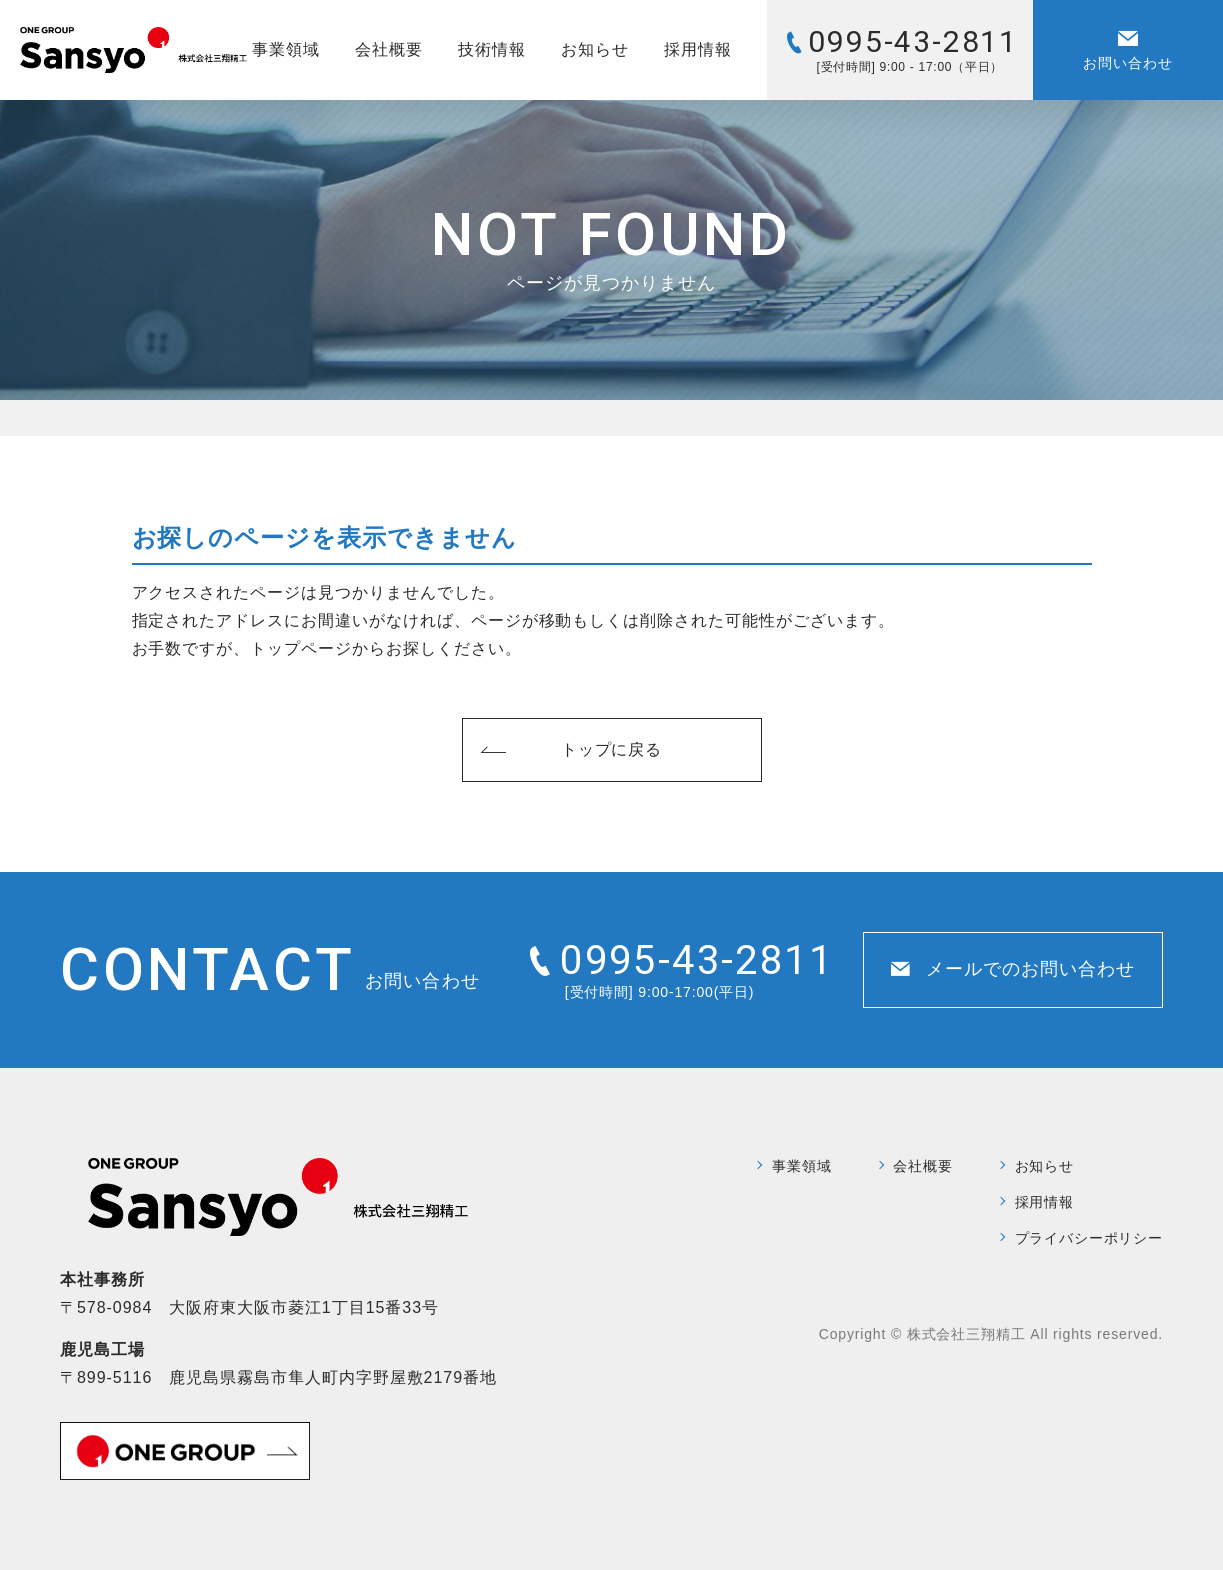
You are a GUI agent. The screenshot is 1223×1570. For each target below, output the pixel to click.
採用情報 (698, 49)
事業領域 (286, 49)
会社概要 (389, 49)
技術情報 (492, 49)
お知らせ (595, 49)
